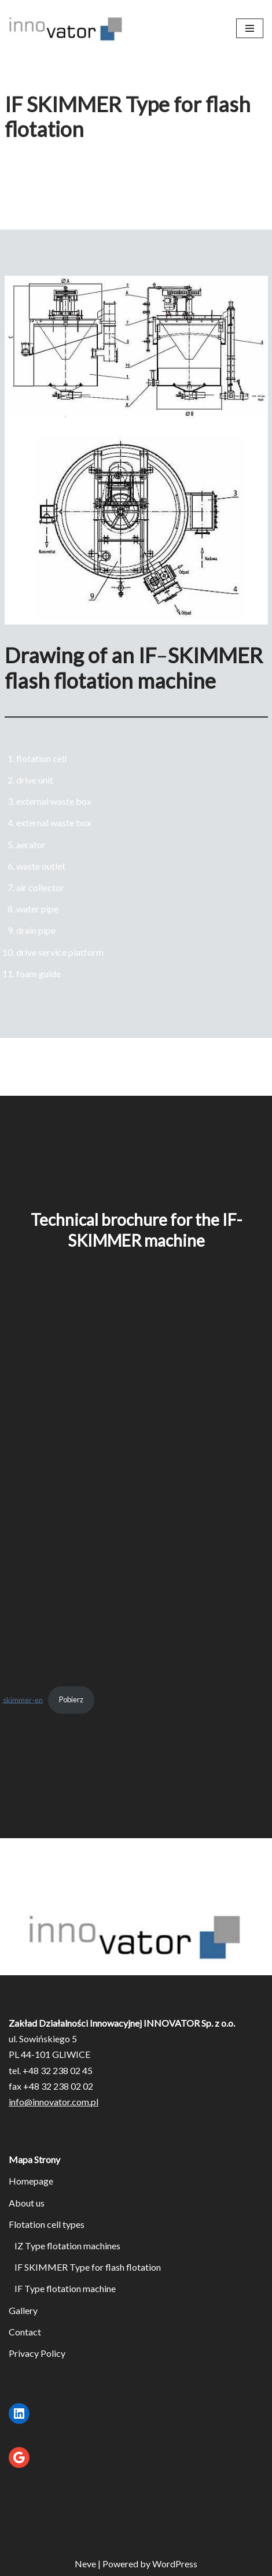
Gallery (23, 2310)
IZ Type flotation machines (67, 2245)
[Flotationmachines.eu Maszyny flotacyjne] (66, 28)
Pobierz (71, 1699)
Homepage (31, 2180)
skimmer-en (23, 1699)
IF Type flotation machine (65, 2288)
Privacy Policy (37, 2353)
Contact (25, 2331)
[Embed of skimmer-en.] (136, 1499)
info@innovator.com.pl (53, 2101)
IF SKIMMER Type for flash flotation (87, 2266)
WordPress (174, 2563)
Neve (85, 2563)
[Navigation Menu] (249, 28)
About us (27, 2202)
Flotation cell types (46, 2224)
